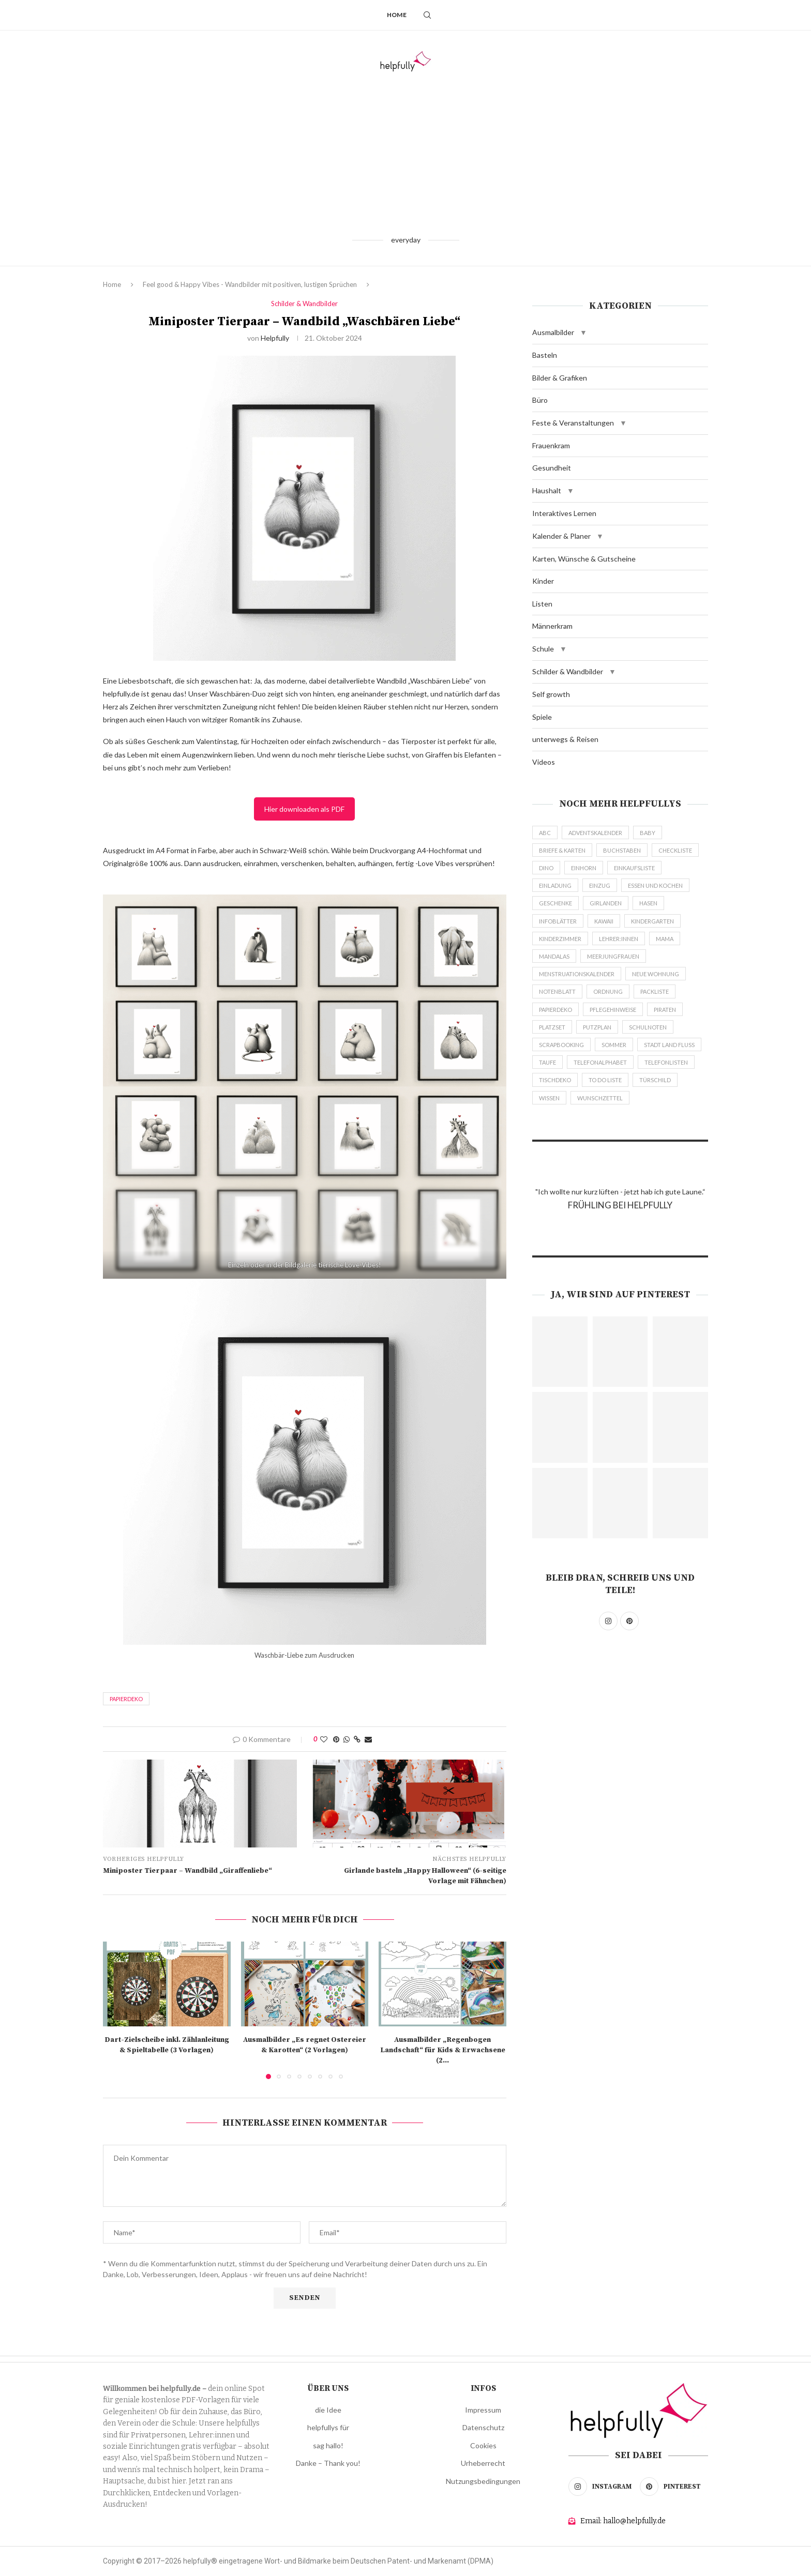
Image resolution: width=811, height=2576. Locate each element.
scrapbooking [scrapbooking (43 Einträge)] (561, 1044)
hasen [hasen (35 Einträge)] (648, 903)
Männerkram (552, 626)
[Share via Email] (368, 1739)
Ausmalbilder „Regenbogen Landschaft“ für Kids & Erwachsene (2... (442, 2050)
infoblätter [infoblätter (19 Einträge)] (558, 921)
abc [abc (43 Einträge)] (545, 832)
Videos (543, 761)
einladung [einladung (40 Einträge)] (555, 885)
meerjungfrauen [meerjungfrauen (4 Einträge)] (613, 956)
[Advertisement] (405, 153)
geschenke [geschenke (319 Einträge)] (555, 903)
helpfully (275, 338)
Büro (540, 400)
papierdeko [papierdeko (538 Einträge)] (555, 1009)
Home (397, 15)
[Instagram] (602, 2486)
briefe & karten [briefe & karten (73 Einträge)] (562, 850)
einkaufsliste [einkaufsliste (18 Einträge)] (634, 868)
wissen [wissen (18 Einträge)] (549, 1098)
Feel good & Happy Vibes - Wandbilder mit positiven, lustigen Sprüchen (250, 284)
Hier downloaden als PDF (304, 809)
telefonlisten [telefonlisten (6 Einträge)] (666, 1062)
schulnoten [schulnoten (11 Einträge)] (648, 1027)
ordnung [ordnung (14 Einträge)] (608, 991)
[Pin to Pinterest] (336, 1739)
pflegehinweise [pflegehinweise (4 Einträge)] (613, 1009)
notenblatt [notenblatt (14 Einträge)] (557, 991)
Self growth (551, 694)
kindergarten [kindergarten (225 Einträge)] (652, 921)
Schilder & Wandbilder (567, 671)
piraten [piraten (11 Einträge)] (665, 1009)
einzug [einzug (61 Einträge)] (599, 885)
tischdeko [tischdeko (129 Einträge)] (555, 1080)
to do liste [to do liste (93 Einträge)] (605, 1080)
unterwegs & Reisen (565, 739)
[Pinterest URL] (560, 1352)
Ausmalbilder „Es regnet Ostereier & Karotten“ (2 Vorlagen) (304, 2045)
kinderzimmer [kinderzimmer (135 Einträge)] (560, 938)
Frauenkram (551, 445)
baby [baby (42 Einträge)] (647, 832)
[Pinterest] (674, 2486)
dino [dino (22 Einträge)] (546, 868)
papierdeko (126, 1698)
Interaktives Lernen (564, 513)
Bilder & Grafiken (559, 377)
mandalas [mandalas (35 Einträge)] (554, 956)
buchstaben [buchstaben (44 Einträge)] (622, 850)
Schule (543, 648)
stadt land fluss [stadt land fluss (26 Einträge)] (669, 1044)
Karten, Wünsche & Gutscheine (584, 558)
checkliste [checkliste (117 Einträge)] (675, 850)
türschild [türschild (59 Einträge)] (655, 1080)
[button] (583, 332)
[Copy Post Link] (357, 1739)
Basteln (544, 355)
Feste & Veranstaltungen (573, 422)
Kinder (543, 581)
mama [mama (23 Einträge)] (664, 938)
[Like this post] (323, 1739)
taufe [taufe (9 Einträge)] (547, 1062)
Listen (542, 603)
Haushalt (546, 490)
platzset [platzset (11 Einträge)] (552, 1027)
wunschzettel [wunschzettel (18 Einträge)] (600, 1098)
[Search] (427, 15)
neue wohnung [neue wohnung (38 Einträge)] (655, 974)
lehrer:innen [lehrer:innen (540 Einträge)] (618, 938)
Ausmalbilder (553, 332)
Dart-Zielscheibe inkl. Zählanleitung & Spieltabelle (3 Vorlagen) (166, 2045)
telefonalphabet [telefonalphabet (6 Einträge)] (600, 1062)
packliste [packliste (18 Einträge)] (654, 991)
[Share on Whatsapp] (346, 1739)
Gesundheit (551, 467)
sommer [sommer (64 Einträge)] (614, 1044)
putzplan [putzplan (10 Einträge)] (597, 1027)
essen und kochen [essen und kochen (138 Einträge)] (655, 885)
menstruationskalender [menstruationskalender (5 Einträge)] (576, 974)
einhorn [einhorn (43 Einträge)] (583, 868)
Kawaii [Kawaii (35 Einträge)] (603, 921)
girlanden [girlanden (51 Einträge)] (606, 903)
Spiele (542, 717)
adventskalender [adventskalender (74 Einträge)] (595, 832)
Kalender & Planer (561, 536)
